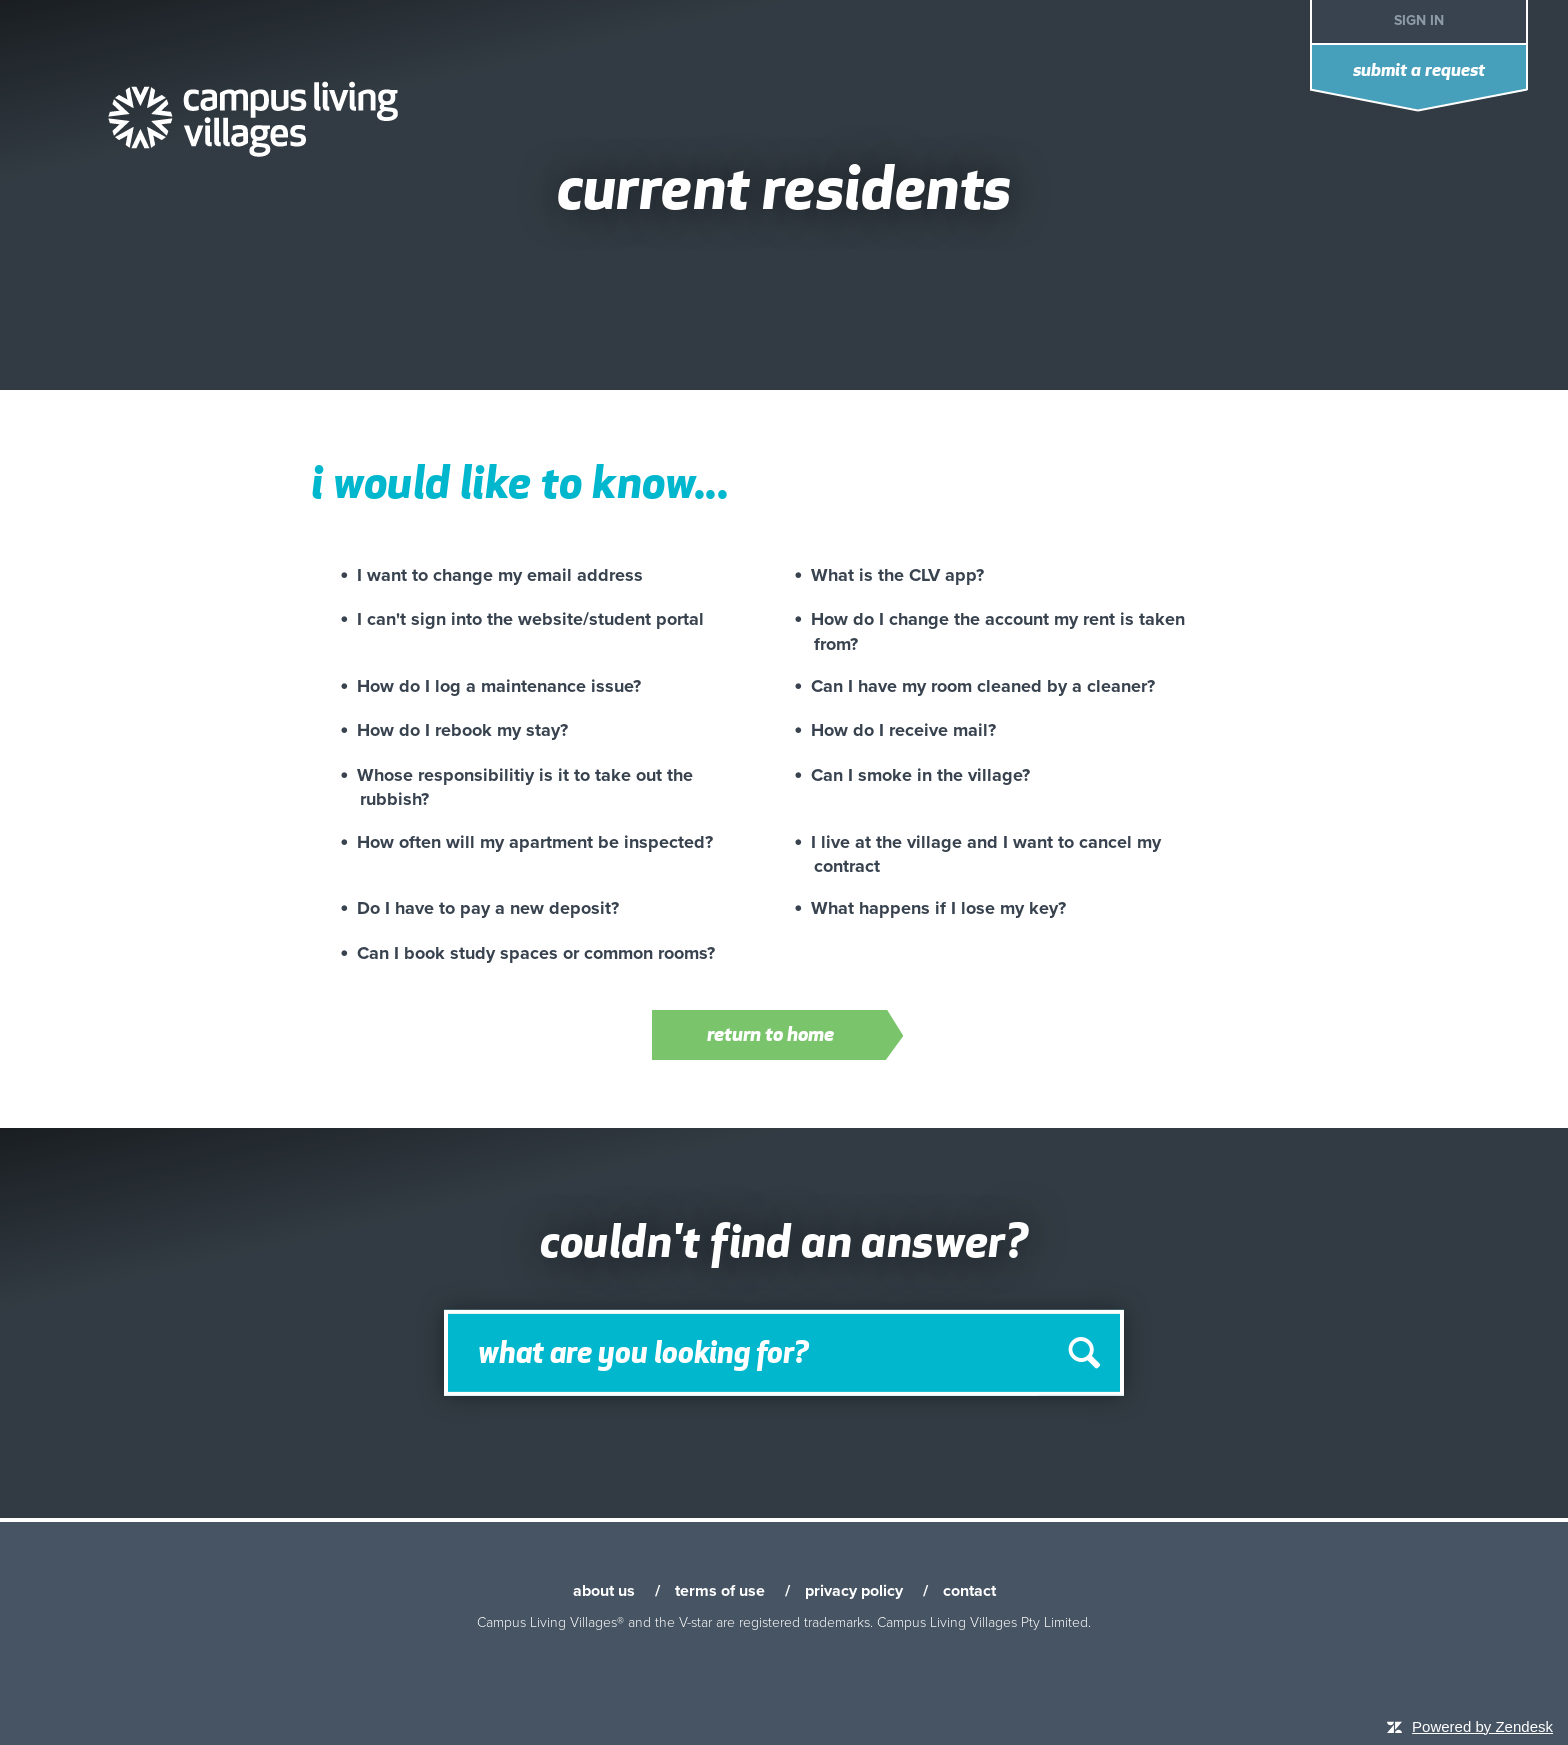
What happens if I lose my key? (938, 908)
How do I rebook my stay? (462, 730)
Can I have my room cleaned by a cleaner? (983, 686)
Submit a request (1419, 71)
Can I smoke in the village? (920, 775)
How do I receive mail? (903, 730)
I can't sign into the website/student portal (530, 619)
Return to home (798, 1037)
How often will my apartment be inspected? (535, 842)
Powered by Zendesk (1482, 1726)
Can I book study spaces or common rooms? (536, 953)
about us (604, 1591)
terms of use (720, 1591)
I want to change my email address (500, 575)
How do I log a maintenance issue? (499, 686)
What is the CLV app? (897, 575)
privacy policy (854, 1591)
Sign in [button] (1419, 20)
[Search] (784, 1353)
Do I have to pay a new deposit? (488, 908)
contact (969, 1591)
